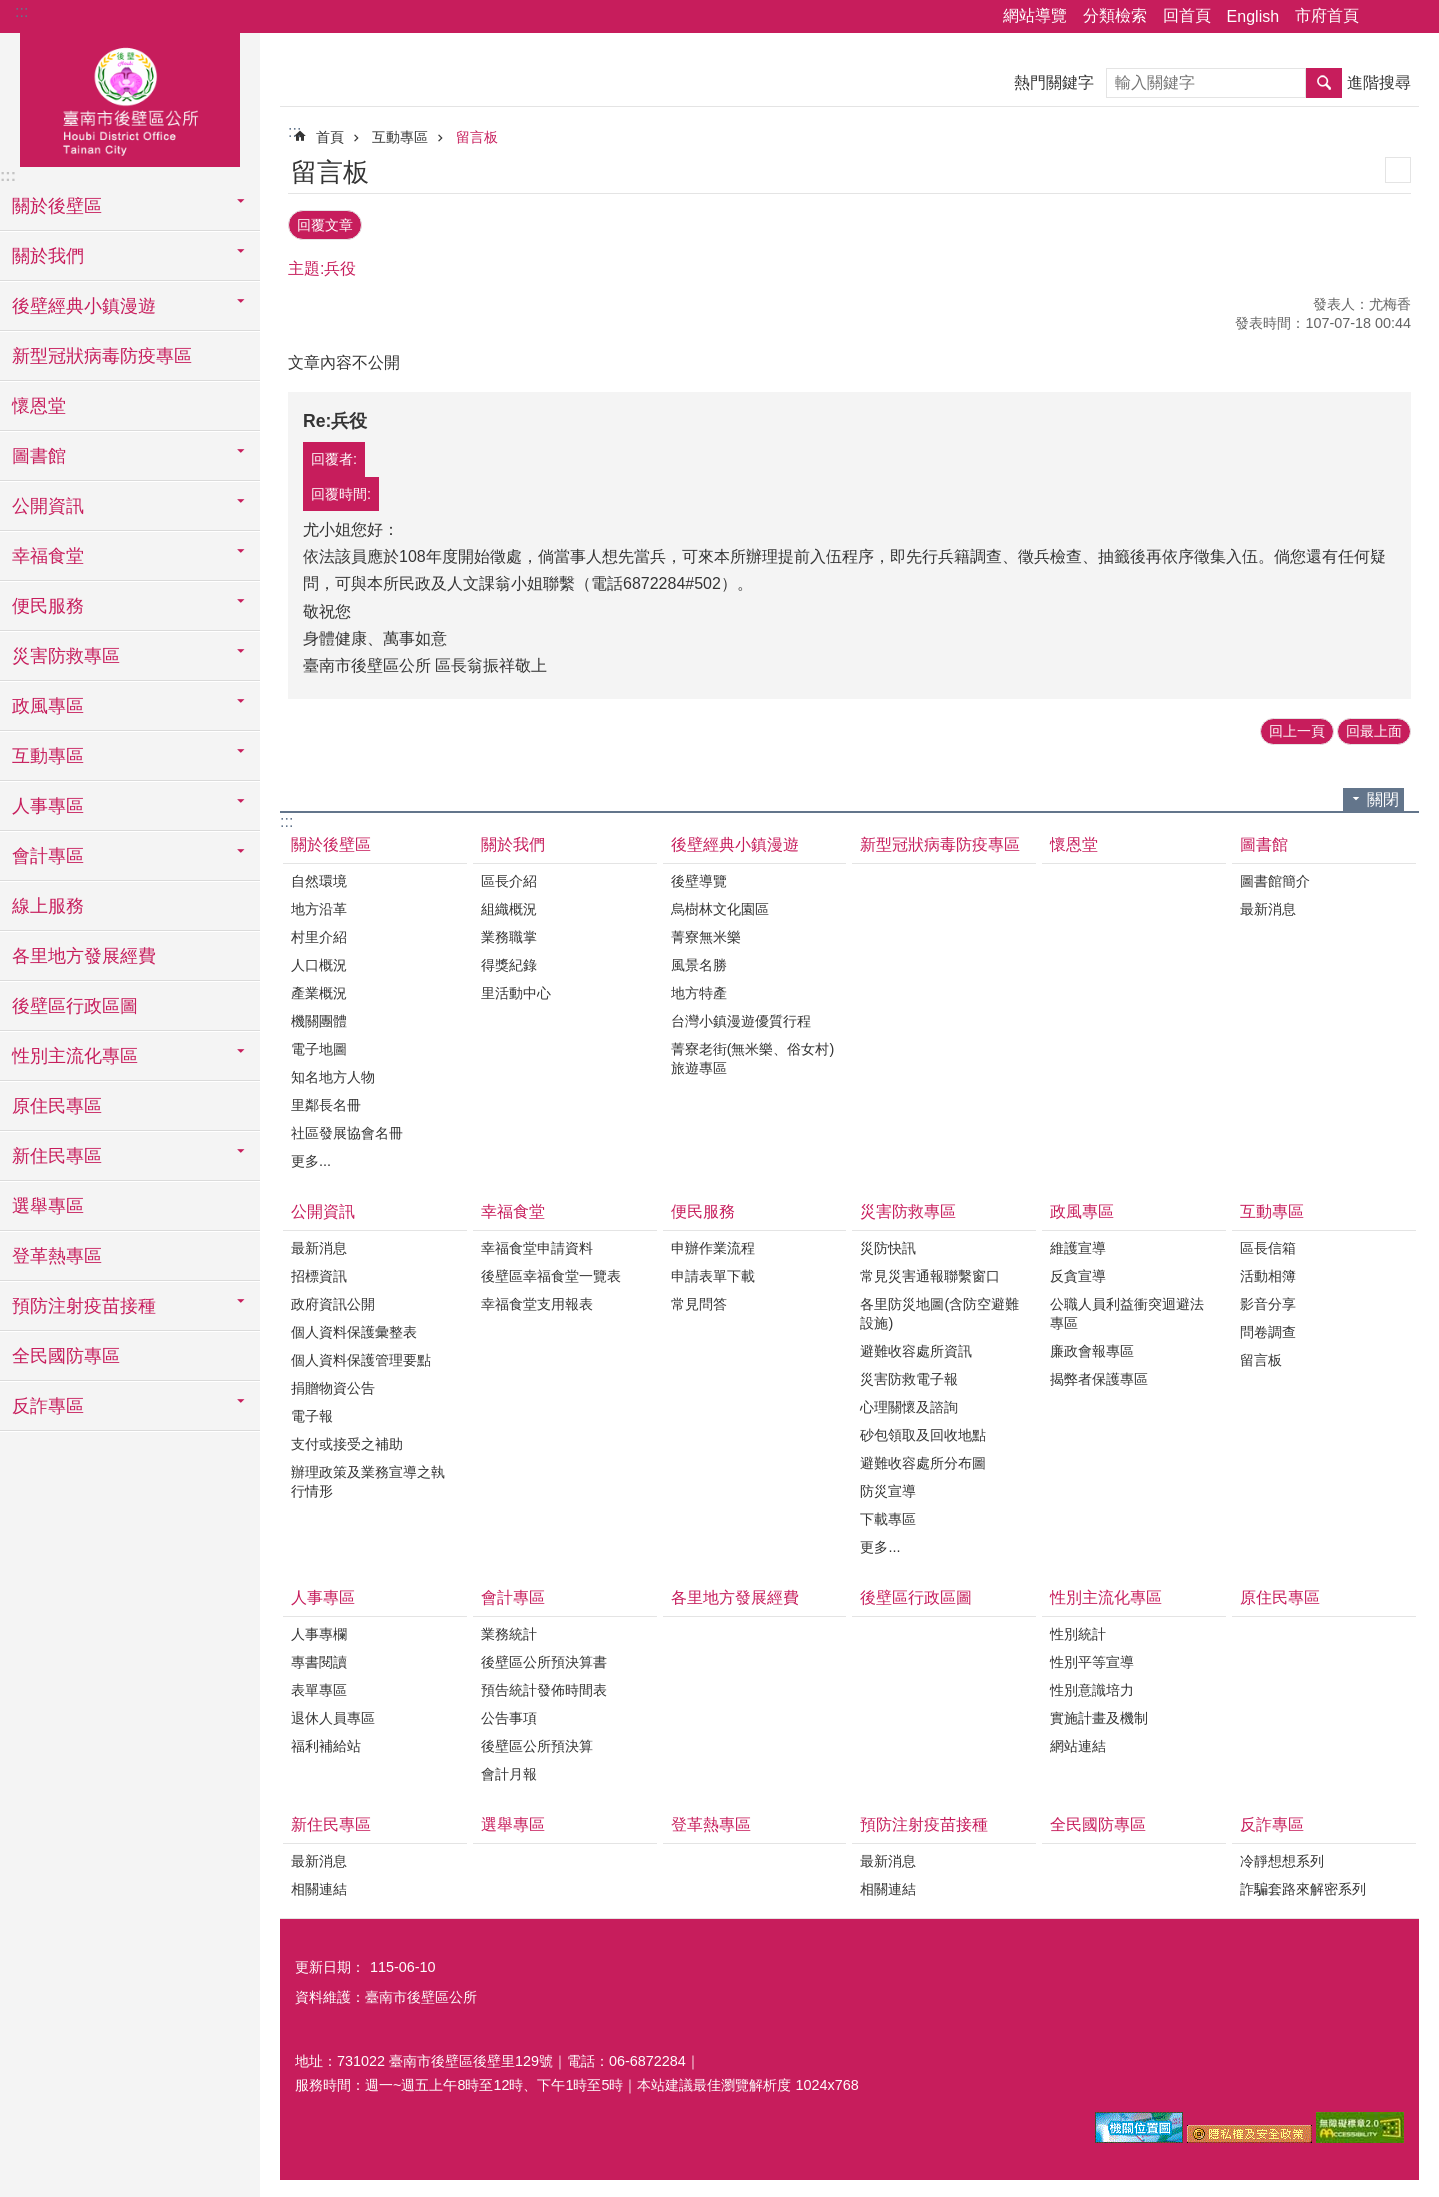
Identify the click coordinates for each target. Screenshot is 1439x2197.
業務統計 (509, 1631)
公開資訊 (323, 1207)
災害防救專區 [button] (66, 656)
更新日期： (330, 1964)
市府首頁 (1327, 15)
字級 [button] (1412, 17)
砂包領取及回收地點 (923, 1432)
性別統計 (1078, 1631)
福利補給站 (326, 1743)
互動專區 (400, 137)
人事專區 (323, 1594)
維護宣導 (1078, 1245)
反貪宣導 (1078, 1273)
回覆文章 (325, 223)
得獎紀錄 (509, 961)
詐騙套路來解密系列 (1303, 1886)
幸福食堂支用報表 (537, 1301)
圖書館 (1264, 840)
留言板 (477, 137)
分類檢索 (1115, 15)
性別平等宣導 (1092, 1659)
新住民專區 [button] (57, 1156)
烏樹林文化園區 (720, 905)
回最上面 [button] (1374, 728)
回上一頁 (1297, 728)
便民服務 (703, 1207)
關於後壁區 (331, 840)
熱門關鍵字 (1054, 82)
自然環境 (319, 877)
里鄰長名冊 (326, 1101)
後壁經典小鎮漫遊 (735, 840)
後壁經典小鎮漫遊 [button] (84, 306)
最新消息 (1268, 905)
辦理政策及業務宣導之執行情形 (368, 1478)
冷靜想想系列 (1282, 1858)
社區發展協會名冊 (347, 1129)
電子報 (312, 1413)
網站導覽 (1035, 15)
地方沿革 (319, 905)
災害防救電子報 (909, 1376)
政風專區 (1082, 1207)
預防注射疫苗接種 (924, 1821)
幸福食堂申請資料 (537, 1245)
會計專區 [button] (48, 856)
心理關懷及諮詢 (909, 1404)
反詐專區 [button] (48, 1406)
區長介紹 (509, 877)
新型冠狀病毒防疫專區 (102, 356)
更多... (311, 1157)
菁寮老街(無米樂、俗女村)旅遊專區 (753, 1054)
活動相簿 (1268, 1273)
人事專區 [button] (48, 806)
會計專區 (513, 1594)
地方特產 (699, 989)
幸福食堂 (513, 1207)
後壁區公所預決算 (537, 1743)
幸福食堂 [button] (48, 556)
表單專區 (319, 1687)
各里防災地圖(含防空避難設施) (939, 1310)
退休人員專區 (333, 1715)
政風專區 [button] (48, 706)
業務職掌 (509, 933)
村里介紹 (319, 933)
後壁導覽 (699, 877)
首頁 (330, 137)
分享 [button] (1384, 17)
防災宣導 (888, 1488)
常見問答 (699, 1301)
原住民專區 (57, 1106)
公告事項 (509, 1715)
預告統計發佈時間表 (544, 1687)
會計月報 (509, 1771)
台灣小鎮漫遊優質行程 (741, 1017)
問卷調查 (1268, 1329)
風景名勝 (699, 961)
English (1253, 16)
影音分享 (1268, 1301)
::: (21, 11)
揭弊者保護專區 (1099, 1376)
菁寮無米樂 (706, 933)
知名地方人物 (333, 1073)
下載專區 (888, 1516)
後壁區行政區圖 (75, 1006)
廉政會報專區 (1092, 1348)
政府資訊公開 (333, 1301)
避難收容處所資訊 (916, 1348)
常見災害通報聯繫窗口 (930, 1273)
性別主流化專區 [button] (75, 1056)
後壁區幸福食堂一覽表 (551, 1273)
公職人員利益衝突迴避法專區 (1127, 1310)
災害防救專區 (908, 1207)
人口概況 (319, 961)
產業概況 (319, 989)
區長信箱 (1268, 1245)
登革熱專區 (57, 1256)
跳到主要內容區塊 (10, 10)
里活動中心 (516, 989)
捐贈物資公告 (333, 1385)
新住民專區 (331, 1821)
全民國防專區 (66, 1356)
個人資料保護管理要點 (361, 1357)
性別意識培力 (1092, 1687)
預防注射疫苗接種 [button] (84, 1306)
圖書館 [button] (39, 456)
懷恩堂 (39, 406)
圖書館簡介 (1275, 877)
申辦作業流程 (713, 1245)
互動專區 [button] (48, 756)
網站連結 (1078, 1743)
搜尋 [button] (1324, 83)
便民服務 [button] (48, 606)
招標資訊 (319, 1273)
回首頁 (1187, 15)
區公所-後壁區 (130, 97)
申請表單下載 (713, 1273)
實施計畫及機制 (1099, 1715)
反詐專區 (1272, 1821)
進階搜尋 (1379, 82)
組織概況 (509, 905)
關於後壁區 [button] (57, 206)
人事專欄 (319, 1631)
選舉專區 (48, 1206)
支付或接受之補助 (347, 1441)
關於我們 (513, 840)
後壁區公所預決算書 (544, 1659)
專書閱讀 (319, 1659)
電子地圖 (319, 1045)
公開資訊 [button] (48, 506)
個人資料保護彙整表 (354, 1329)
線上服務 (48, 906)
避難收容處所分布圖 (923, 1460)
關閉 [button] (1383, 795)
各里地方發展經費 (84, 956)
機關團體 (319, 1017)
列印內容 (1398, 170)
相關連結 (319, 1886)
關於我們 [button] (48, 256)
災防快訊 (888, 1245)
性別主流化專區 (1106, 1594)
